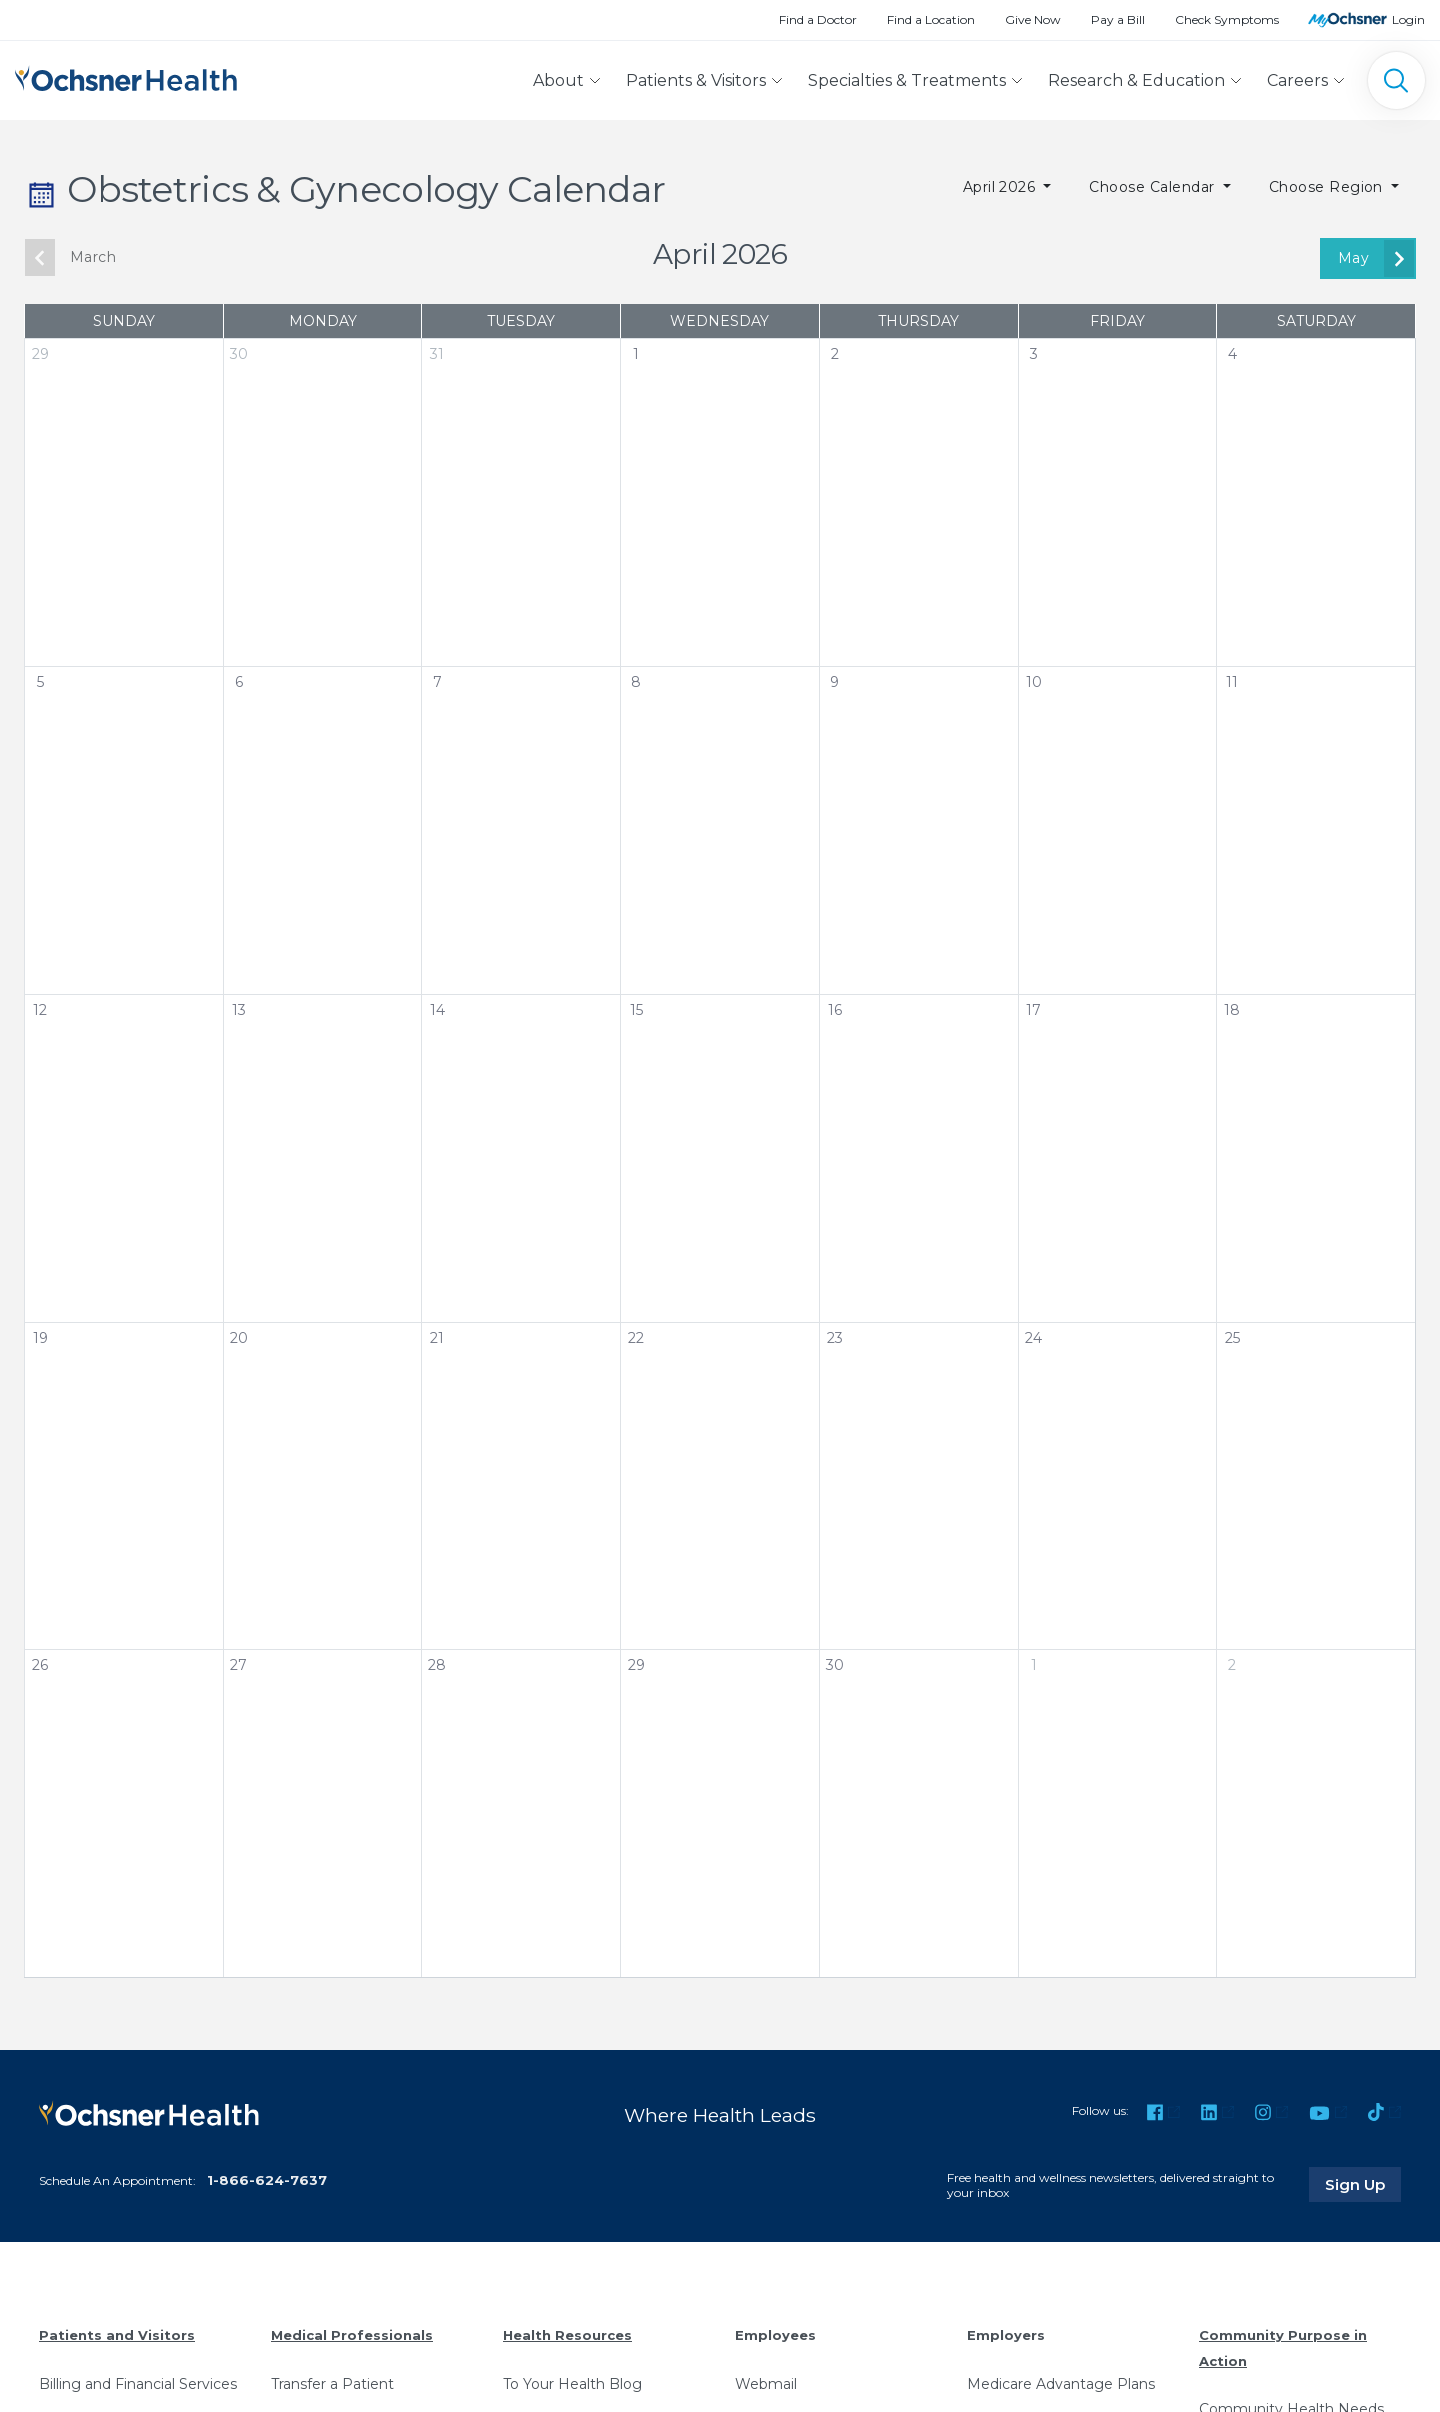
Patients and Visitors (117, 2335)
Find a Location (931, 19)
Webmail (766, 2384)
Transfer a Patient (332, 2384)
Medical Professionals (352, 2335)
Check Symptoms (1227, 19)
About (558, 80)
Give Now (1033, 19)
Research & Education (1136, 80)
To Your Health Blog (572, 2384)
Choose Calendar (1154, 187)
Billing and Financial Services (138, 2384)
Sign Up (1363, 2184)
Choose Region (1328, 187)
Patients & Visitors (696, 80)
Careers (1297, 80)
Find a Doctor (818, 19)
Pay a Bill (1118, 19)
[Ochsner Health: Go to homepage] (126, 76)
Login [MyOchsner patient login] (1408, 19)
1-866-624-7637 (267, 2180)
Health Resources (567, 2335)
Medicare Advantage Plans (1061, 2384)
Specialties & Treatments (907, 80)
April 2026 (1001, 187)
